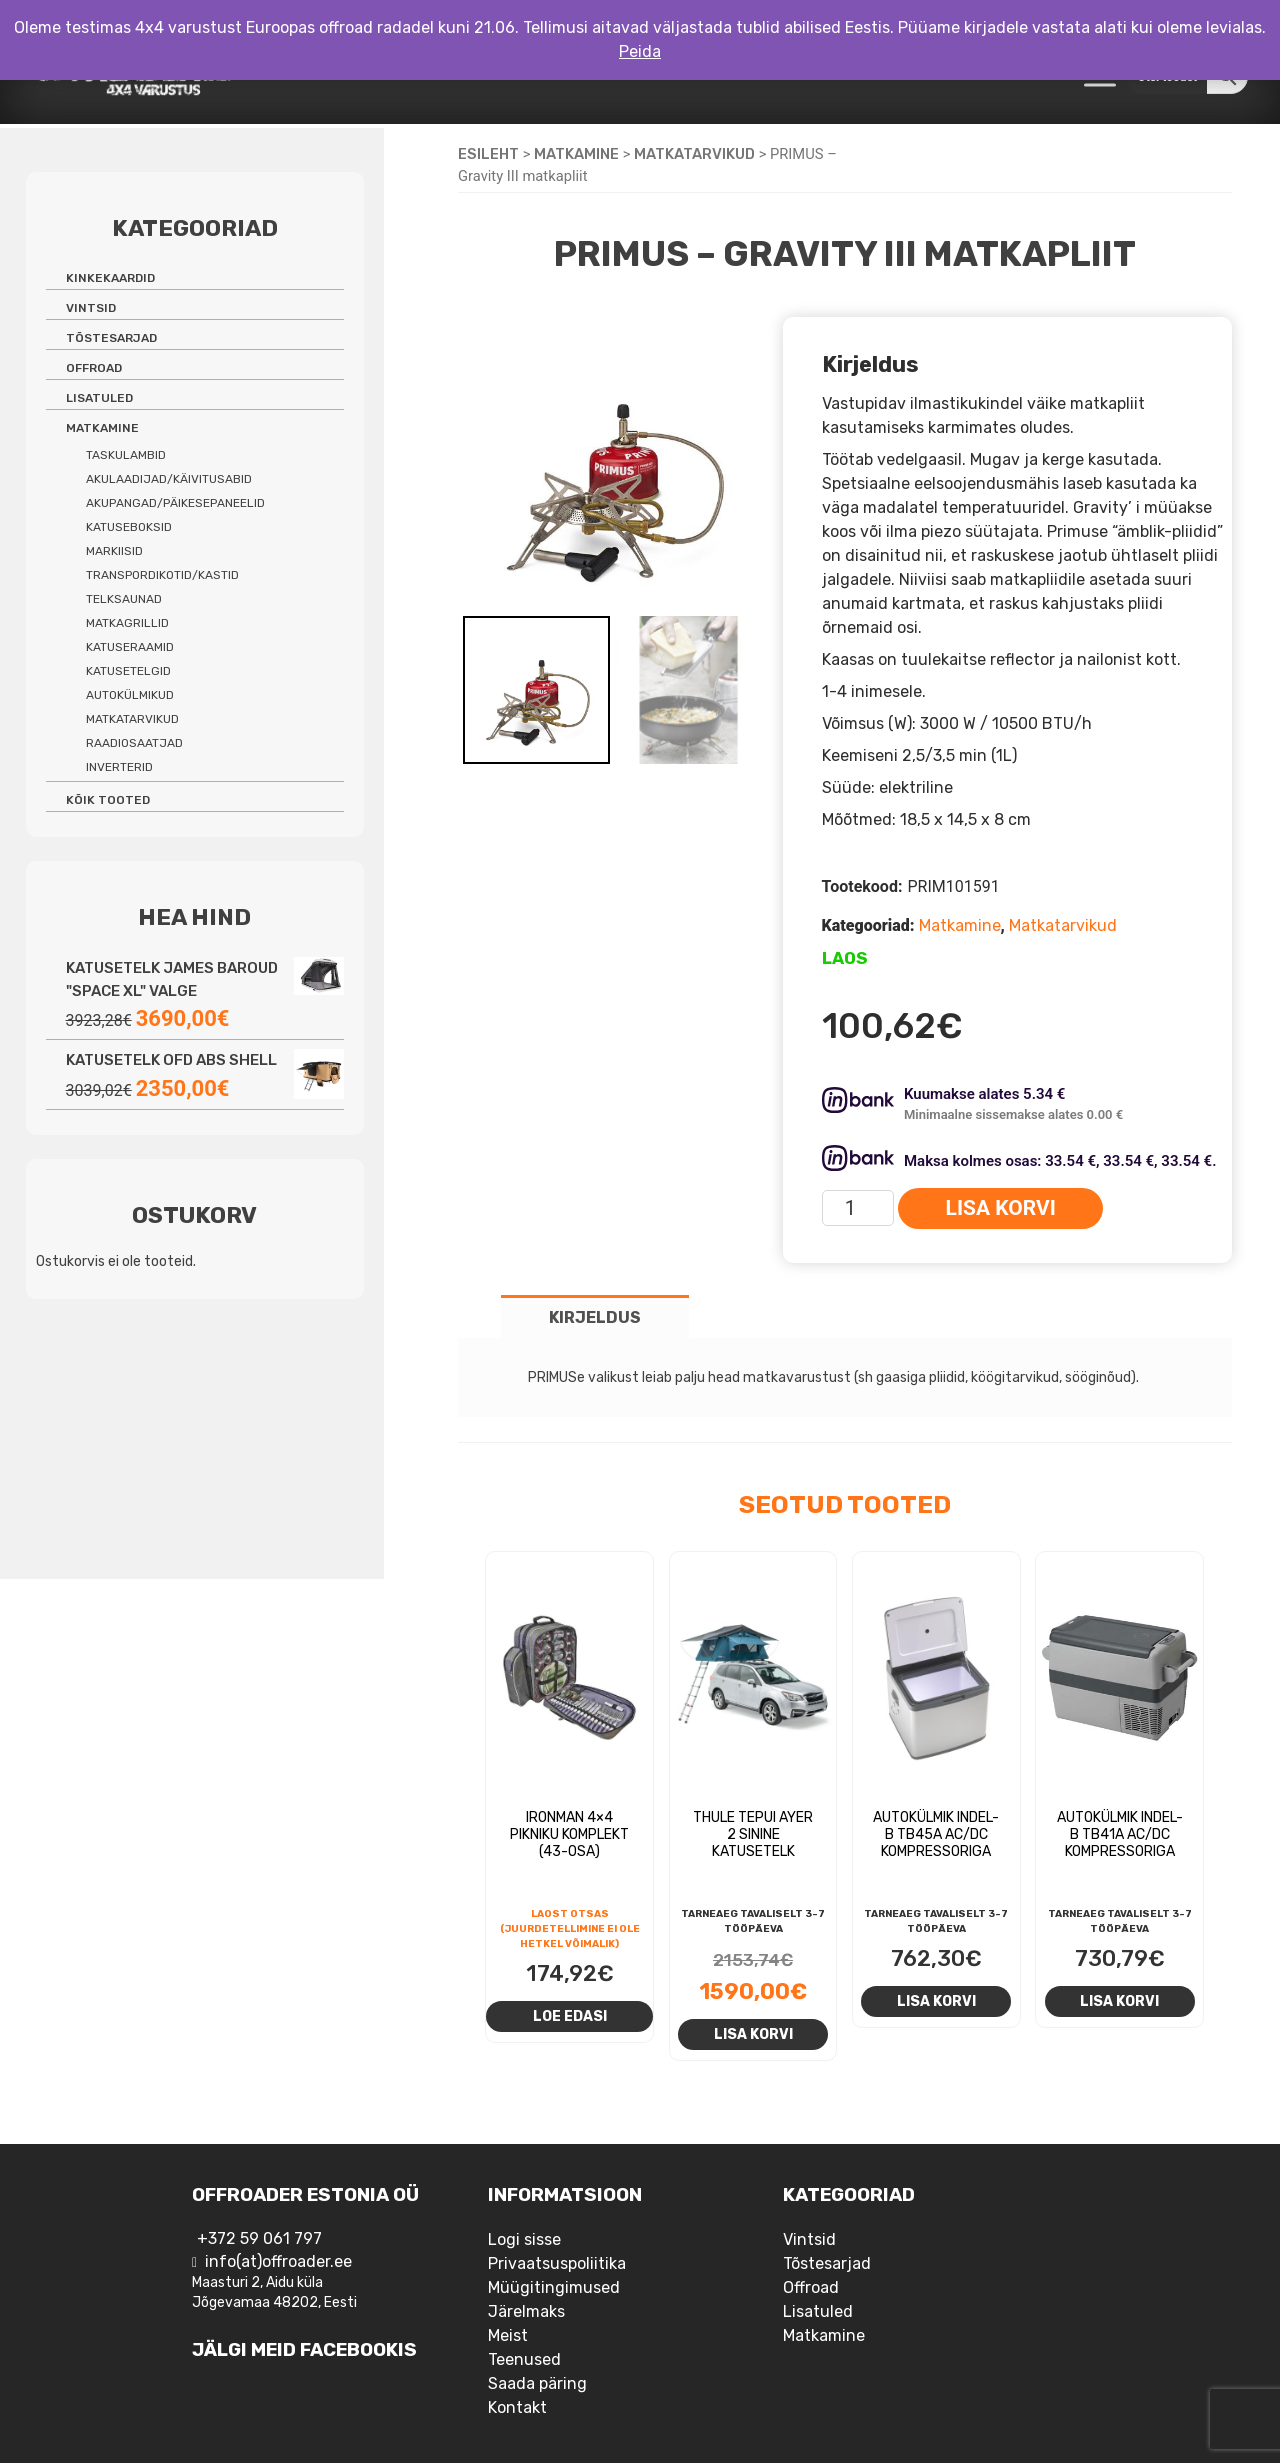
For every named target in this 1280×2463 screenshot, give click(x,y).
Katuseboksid (129, 527)
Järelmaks (526, 2311)
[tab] (595, 1316)
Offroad (94, 368)
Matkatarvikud (694, 154)
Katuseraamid (130, 647)
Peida (640, 51)
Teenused (524, 2359)
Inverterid (119, 767)
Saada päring (537, 2383)
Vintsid (91, 308)
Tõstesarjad (111, 338)
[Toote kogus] (858, 1208)
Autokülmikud (130, 695)
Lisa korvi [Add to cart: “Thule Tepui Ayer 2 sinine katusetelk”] (753, 2034)
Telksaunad (124, 599)
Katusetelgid (128, 671)
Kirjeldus (595, 1317)
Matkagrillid (127, 623)
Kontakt (517, 2407)
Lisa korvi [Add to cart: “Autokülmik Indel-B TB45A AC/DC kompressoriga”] (936, 2001)
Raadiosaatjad (134, 743)
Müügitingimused (554, 2287)
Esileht (488, 154)
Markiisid (114, 551)
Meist (508, 2335)
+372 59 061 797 (259, 2238)
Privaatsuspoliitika (557, 2263)
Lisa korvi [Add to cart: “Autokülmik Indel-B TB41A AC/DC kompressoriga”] (1119, 2001)
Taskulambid (126, 455)
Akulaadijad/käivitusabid (169, 479)
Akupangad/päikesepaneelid (175, 503)
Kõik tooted (108, 800)
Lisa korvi (1001, 1208)
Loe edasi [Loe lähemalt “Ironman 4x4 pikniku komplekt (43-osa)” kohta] (570, 2016)
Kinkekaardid (110, 278)
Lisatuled (99, 398)
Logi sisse (524, 2239)
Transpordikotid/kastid (162, 575)
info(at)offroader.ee (278, 2261)
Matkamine (576, 154)
